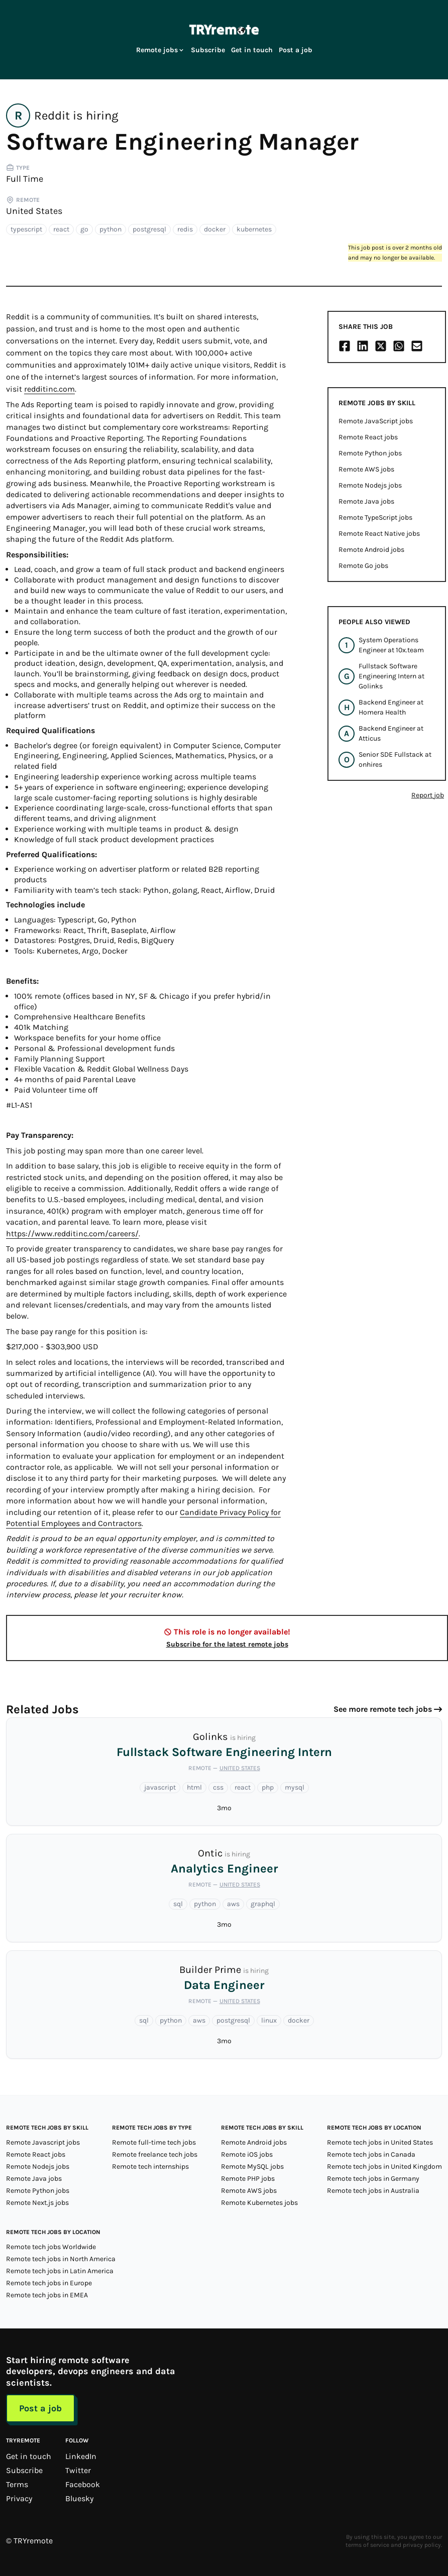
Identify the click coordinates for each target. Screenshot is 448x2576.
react (61, 229)
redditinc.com (49, 389)
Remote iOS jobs (247, 2154)
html (194, 1787)
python (110, 229)
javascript (160, 1787)
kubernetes (254, 229)
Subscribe (208, 50)
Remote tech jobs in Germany (373, 2178)
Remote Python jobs (370, 453)
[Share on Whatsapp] (399, 346)
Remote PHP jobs (248, 2178)
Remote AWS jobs (366, 469)
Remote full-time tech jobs (154, 2142)
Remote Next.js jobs (37, 2202)
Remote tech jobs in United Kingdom (384, 2166)
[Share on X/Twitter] (381, 346)
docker (215, 229)
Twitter (78, 2470)
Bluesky (79, 2498)
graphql (263, 1904)
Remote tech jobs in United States (380, 2142)
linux (269, 2020)
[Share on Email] (417, 346)
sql (178, 1904)
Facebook (82, 2484)
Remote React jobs (368, 437)
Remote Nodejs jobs (370, 485)
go (84, 229)
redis (185, 229)
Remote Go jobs (363, 565)
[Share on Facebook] (345, 346)
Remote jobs (160, 50)
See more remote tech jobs (382, 1709)
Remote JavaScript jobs (376, 421)
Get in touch (252, 50)
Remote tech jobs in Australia (373, 2190)
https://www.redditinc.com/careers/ (72, 1233)
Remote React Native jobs (379, 533)
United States (34, 210)
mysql (294, 1787)
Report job (427, 795)
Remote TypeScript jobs (375, 517)
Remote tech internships (150, 2166)
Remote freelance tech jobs (154, 2154)
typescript (26, 229)
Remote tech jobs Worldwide (51, 2247)
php (268, 1787)
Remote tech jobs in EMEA (47, 2295)
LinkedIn (80, 2456)
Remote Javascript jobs (43, 2142)
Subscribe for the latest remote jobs (227, 1644)
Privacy (19, 2498)
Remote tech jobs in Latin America (60, 2271)
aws (233, 1904)
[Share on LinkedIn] (363, 346)
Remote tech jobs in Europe (49, 2283)
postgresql (149, 229)
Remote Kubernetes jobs (259, 2202)
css (218, 1787)
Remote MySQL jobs (252, 2166)
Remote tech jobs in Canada (371, 2154)
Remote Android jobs (371, 549)
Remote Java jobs (366, 501)
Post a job (295, 50)
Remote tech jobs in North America (61, 2259)
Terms (17, 2484)
